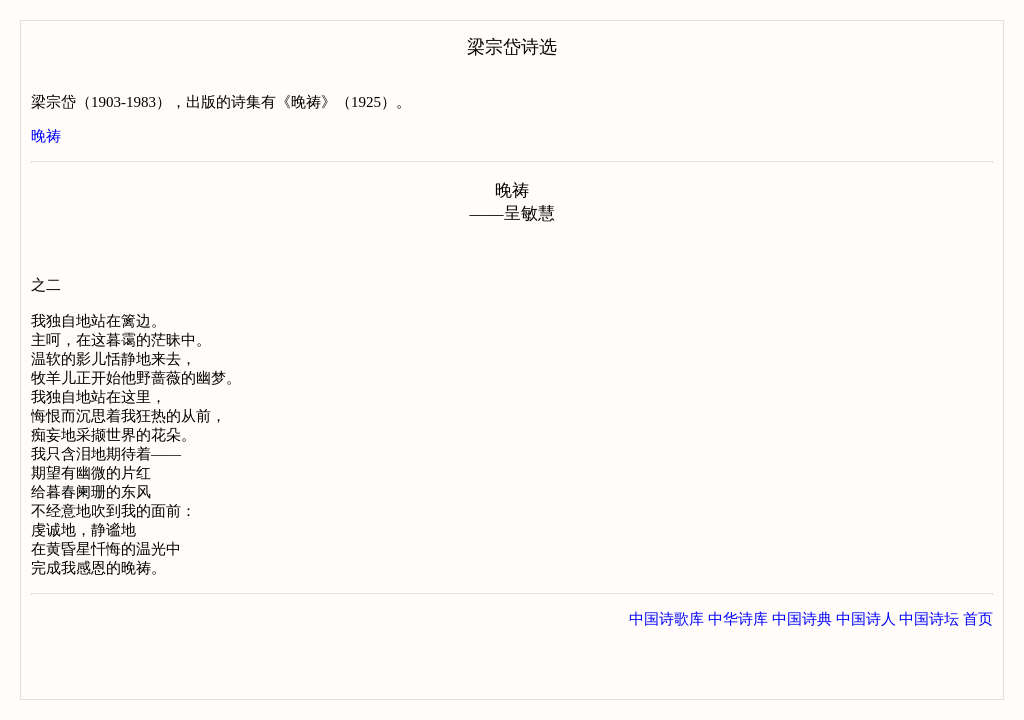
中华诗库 (738, 619)
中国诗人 (866, 619)
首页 (978, 619)
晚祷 (46, 136)
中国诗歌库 (666, 619)
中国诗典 (802, 619)
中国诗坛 (929, 619)
